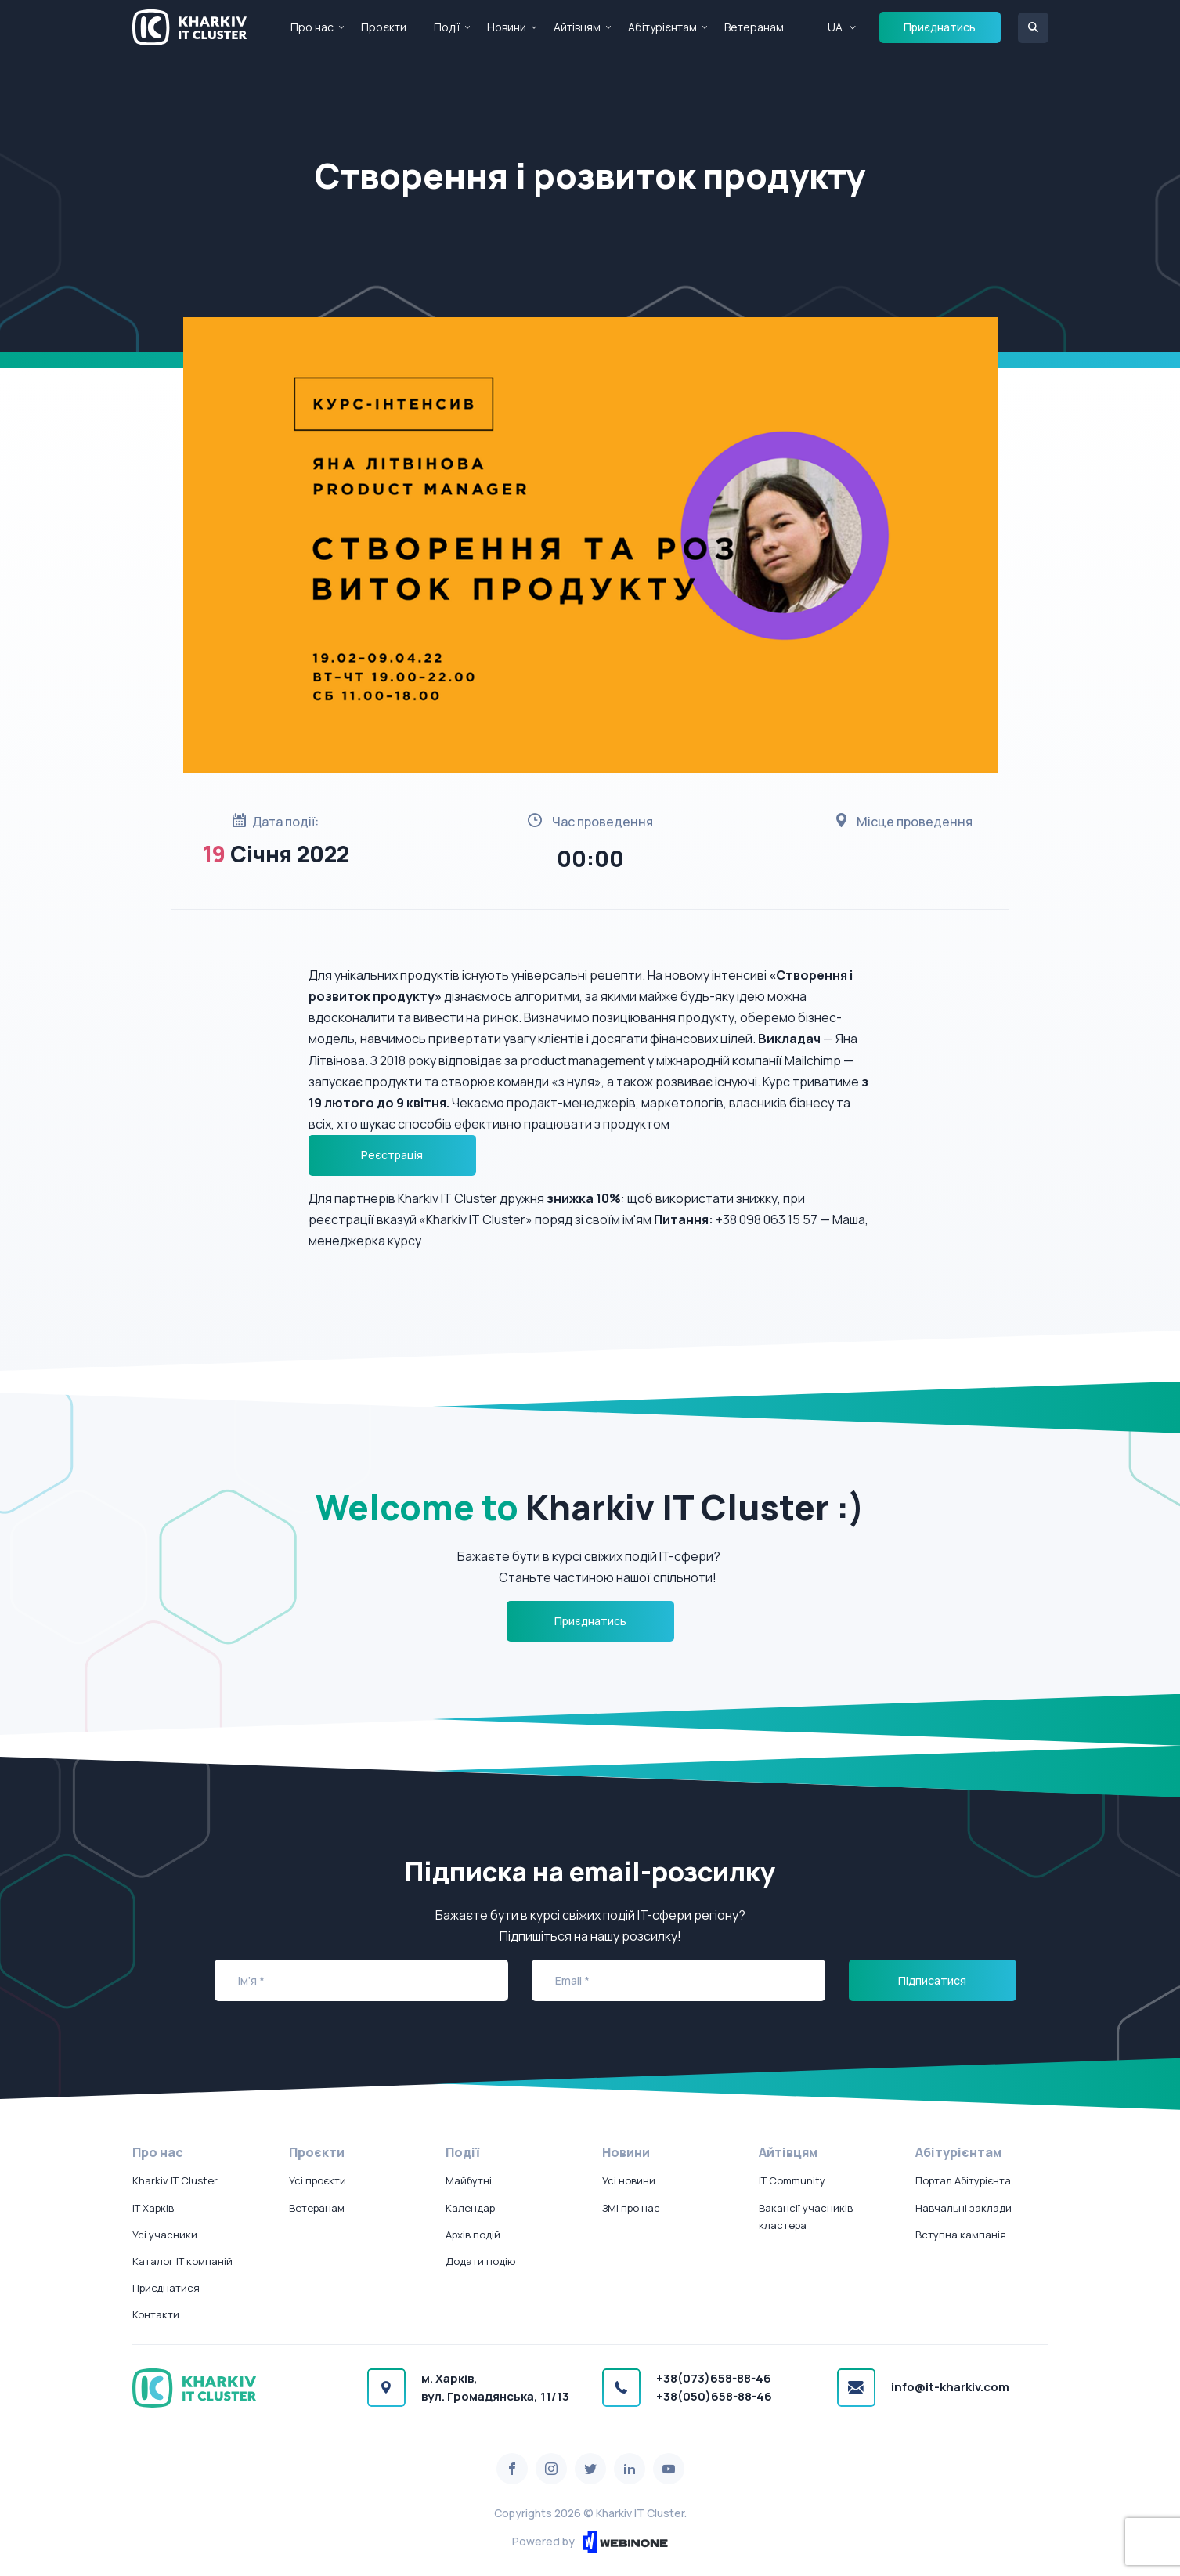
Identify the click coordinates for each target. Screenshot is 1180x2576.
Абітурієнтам (662, 27)
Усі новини (628, 2180)
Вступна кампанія (960, 2234)
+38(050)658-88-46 (714, 2396)
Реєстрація (392, 1154)
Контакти (155, 2314)
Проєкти (383, 27)
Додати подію (480, 2261)
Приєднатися (166, 2288)
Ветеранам (754, 27)
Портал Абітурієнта (963, 2180)
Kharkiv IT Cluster (175, 2180)
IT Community (792, 2180)
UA (835, 27)
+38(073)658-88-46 (713, 2378)
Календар (470, 2208)
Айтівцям (577, 27)
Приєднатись (940, 27)
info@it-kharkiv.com (950, 2387)
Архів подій (473, 2234)
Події (447, 27)
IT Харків (153, 2208)
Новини (506, 27)
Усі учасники (164, 2234)
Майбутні (469, 2180)
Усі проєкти (317, 2180)
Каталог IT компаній (182, 2261)
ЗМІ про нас (631, 2208)
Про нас (312, 27)
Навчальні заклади (963, 2208)
